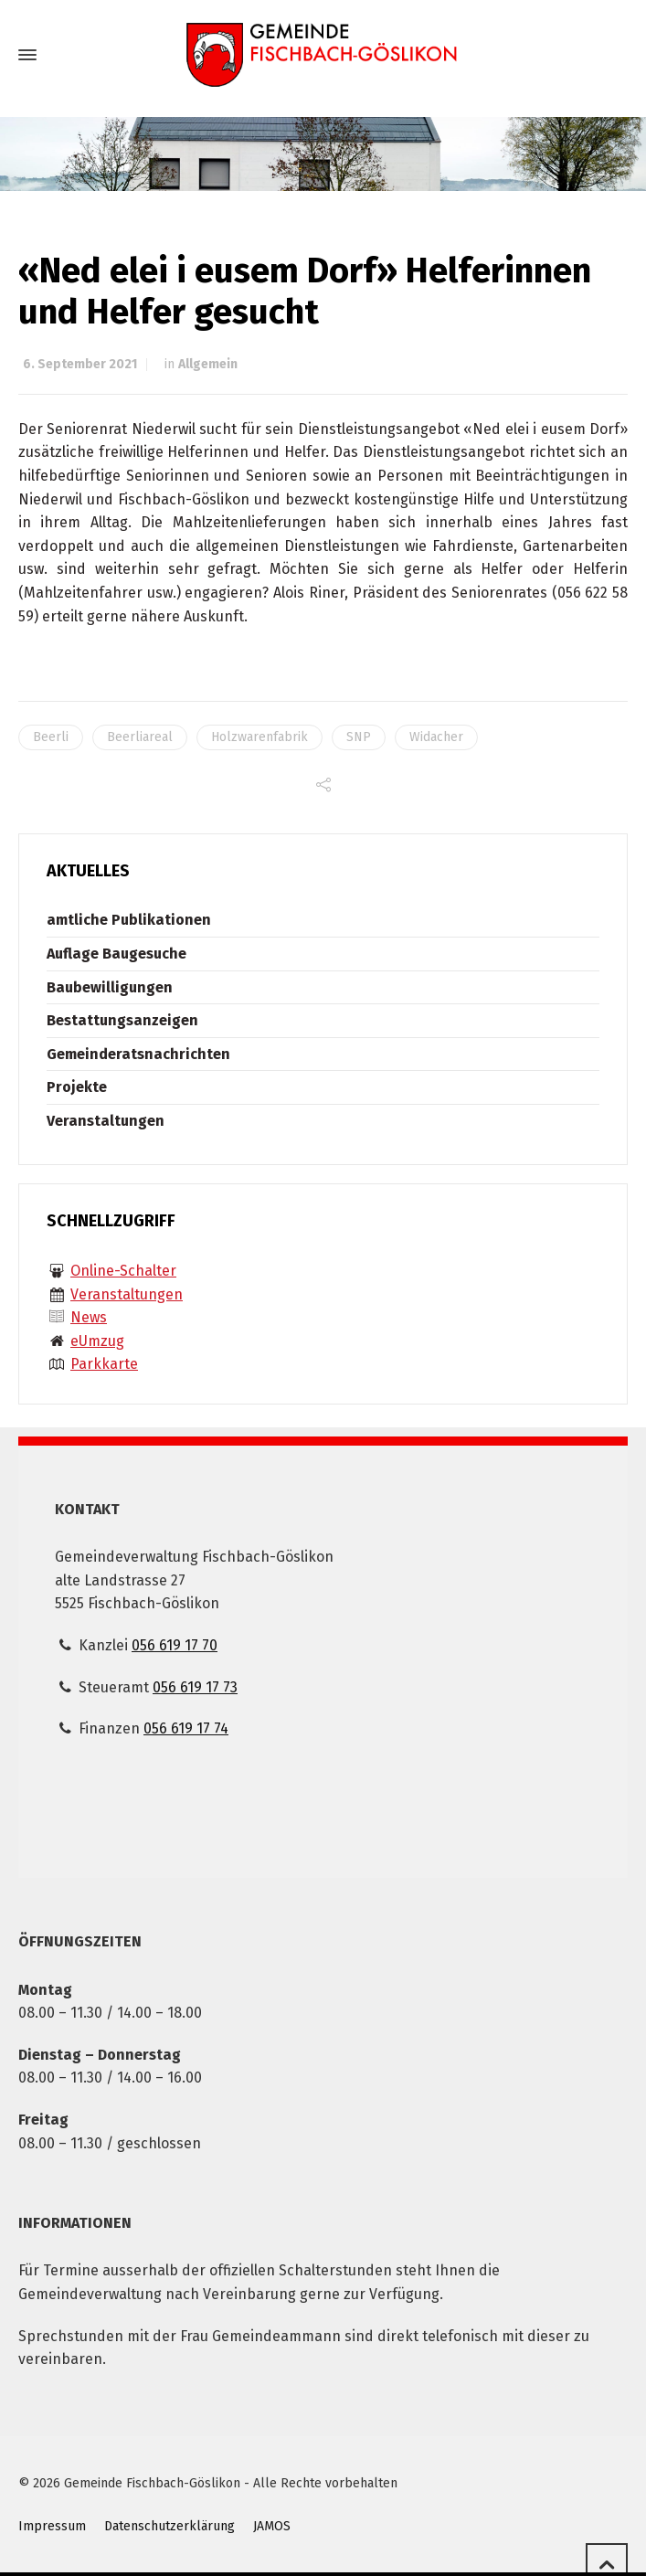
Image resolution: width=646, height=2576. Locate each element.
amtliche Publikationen (129, 919)
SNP (358, 737)
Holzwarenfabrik (259, 737)
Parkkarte (104, 1364)
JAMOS (272, 2526)
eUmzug (97, 1341)
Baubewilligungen (110, 987)
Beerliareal (140, 737)
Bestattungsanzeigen (122, 1020)
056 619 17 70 (174, 1645)
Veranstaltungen (105, 1120)
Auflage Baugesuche (116, 953)
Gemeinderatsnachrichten (138, 1054)
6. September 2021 (80, 364)
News (88, 1317)
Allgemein (208, 364)
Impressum (52, 2526)
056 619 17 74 (185, 1728)
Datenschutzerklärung (169, 2526)
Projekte (77, 1087)
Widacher (436, 737)
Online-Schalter (123, 1270)
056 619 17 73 (195, 1687)
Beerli (51, 737)
